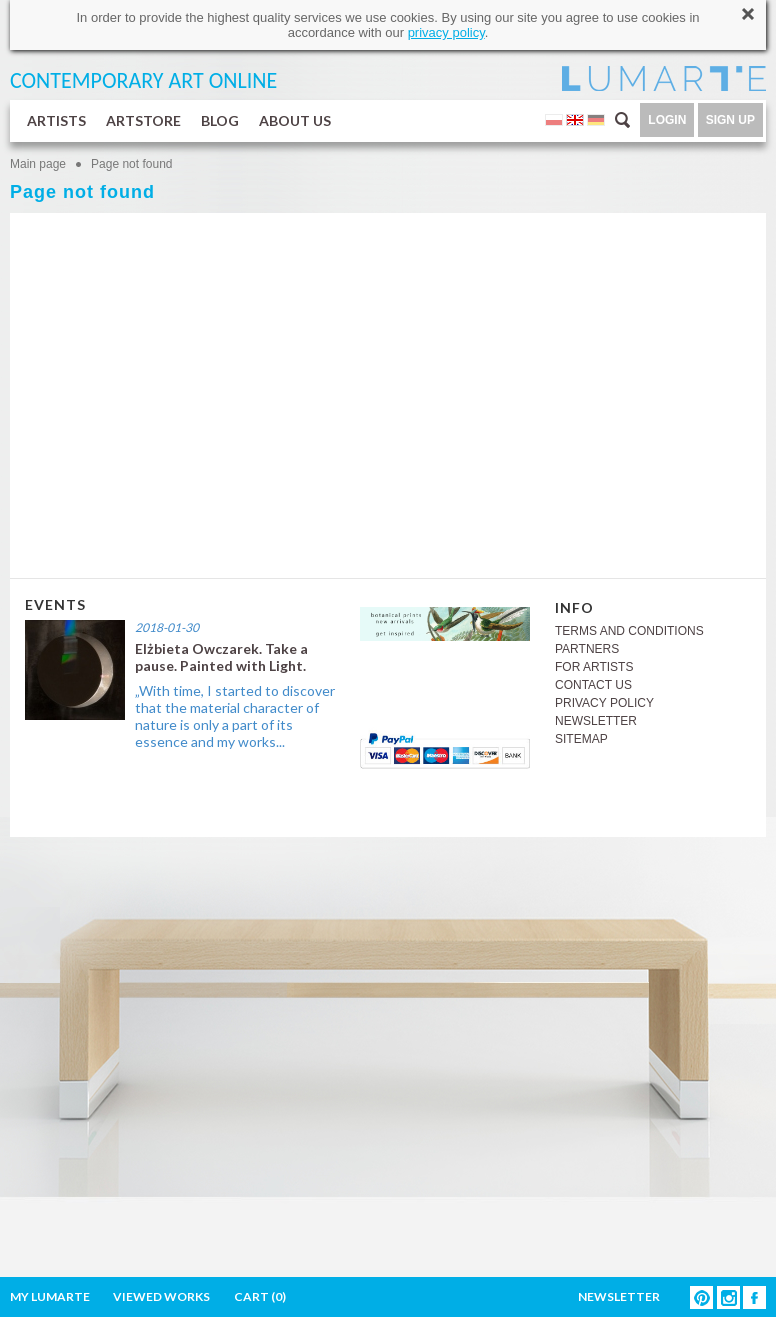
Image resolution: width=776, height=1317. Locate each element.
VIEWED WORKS (161, 1296)
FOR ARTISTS (594, 667)
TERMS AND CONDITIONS (629, 631)
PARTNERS (587, 649)
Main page (38, 164)
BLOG (220, 120)
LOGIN (667, 120)
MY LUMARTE (50, 1296)
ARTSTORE (143, 120)
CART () (260, 1296)
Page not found (131, 164)
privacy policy (446, 32)
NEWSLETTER (596, 721)
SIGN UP (730, 120)
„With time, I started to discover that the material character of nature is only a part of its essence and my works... (235, 716)
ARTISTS (56, 120)
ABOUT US (295, 120)
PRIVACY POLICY (604, 703)
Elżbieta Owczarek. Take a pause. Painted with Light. (221, 657)
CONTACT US (593, 685)
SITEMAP (581, 739)
